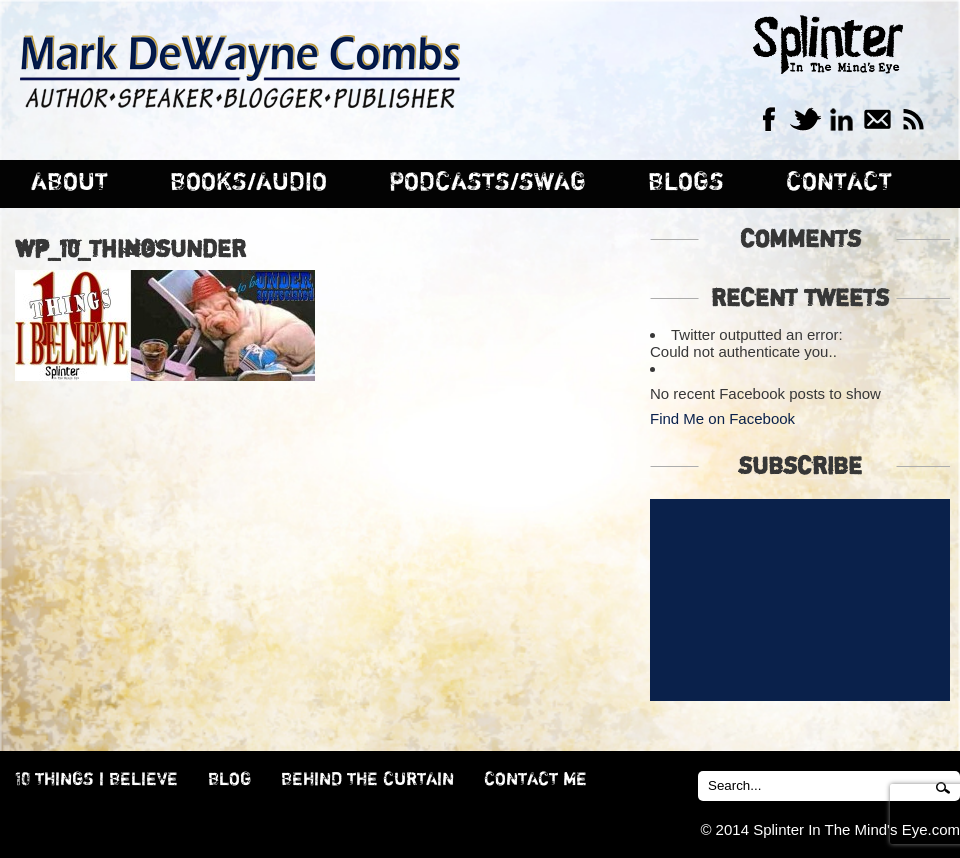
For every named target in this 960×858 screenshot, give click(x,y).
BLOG (229, 780)
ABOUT (69, 182)
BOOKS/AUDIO (248, 182)
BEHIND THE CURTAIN (367, 780)
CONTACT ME (535, 780)
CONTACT (839, 182)
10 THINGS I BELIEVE (96, 780)
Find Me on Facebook (722, 418)
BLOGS (686, 182)
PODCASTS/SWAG (487, 182)
